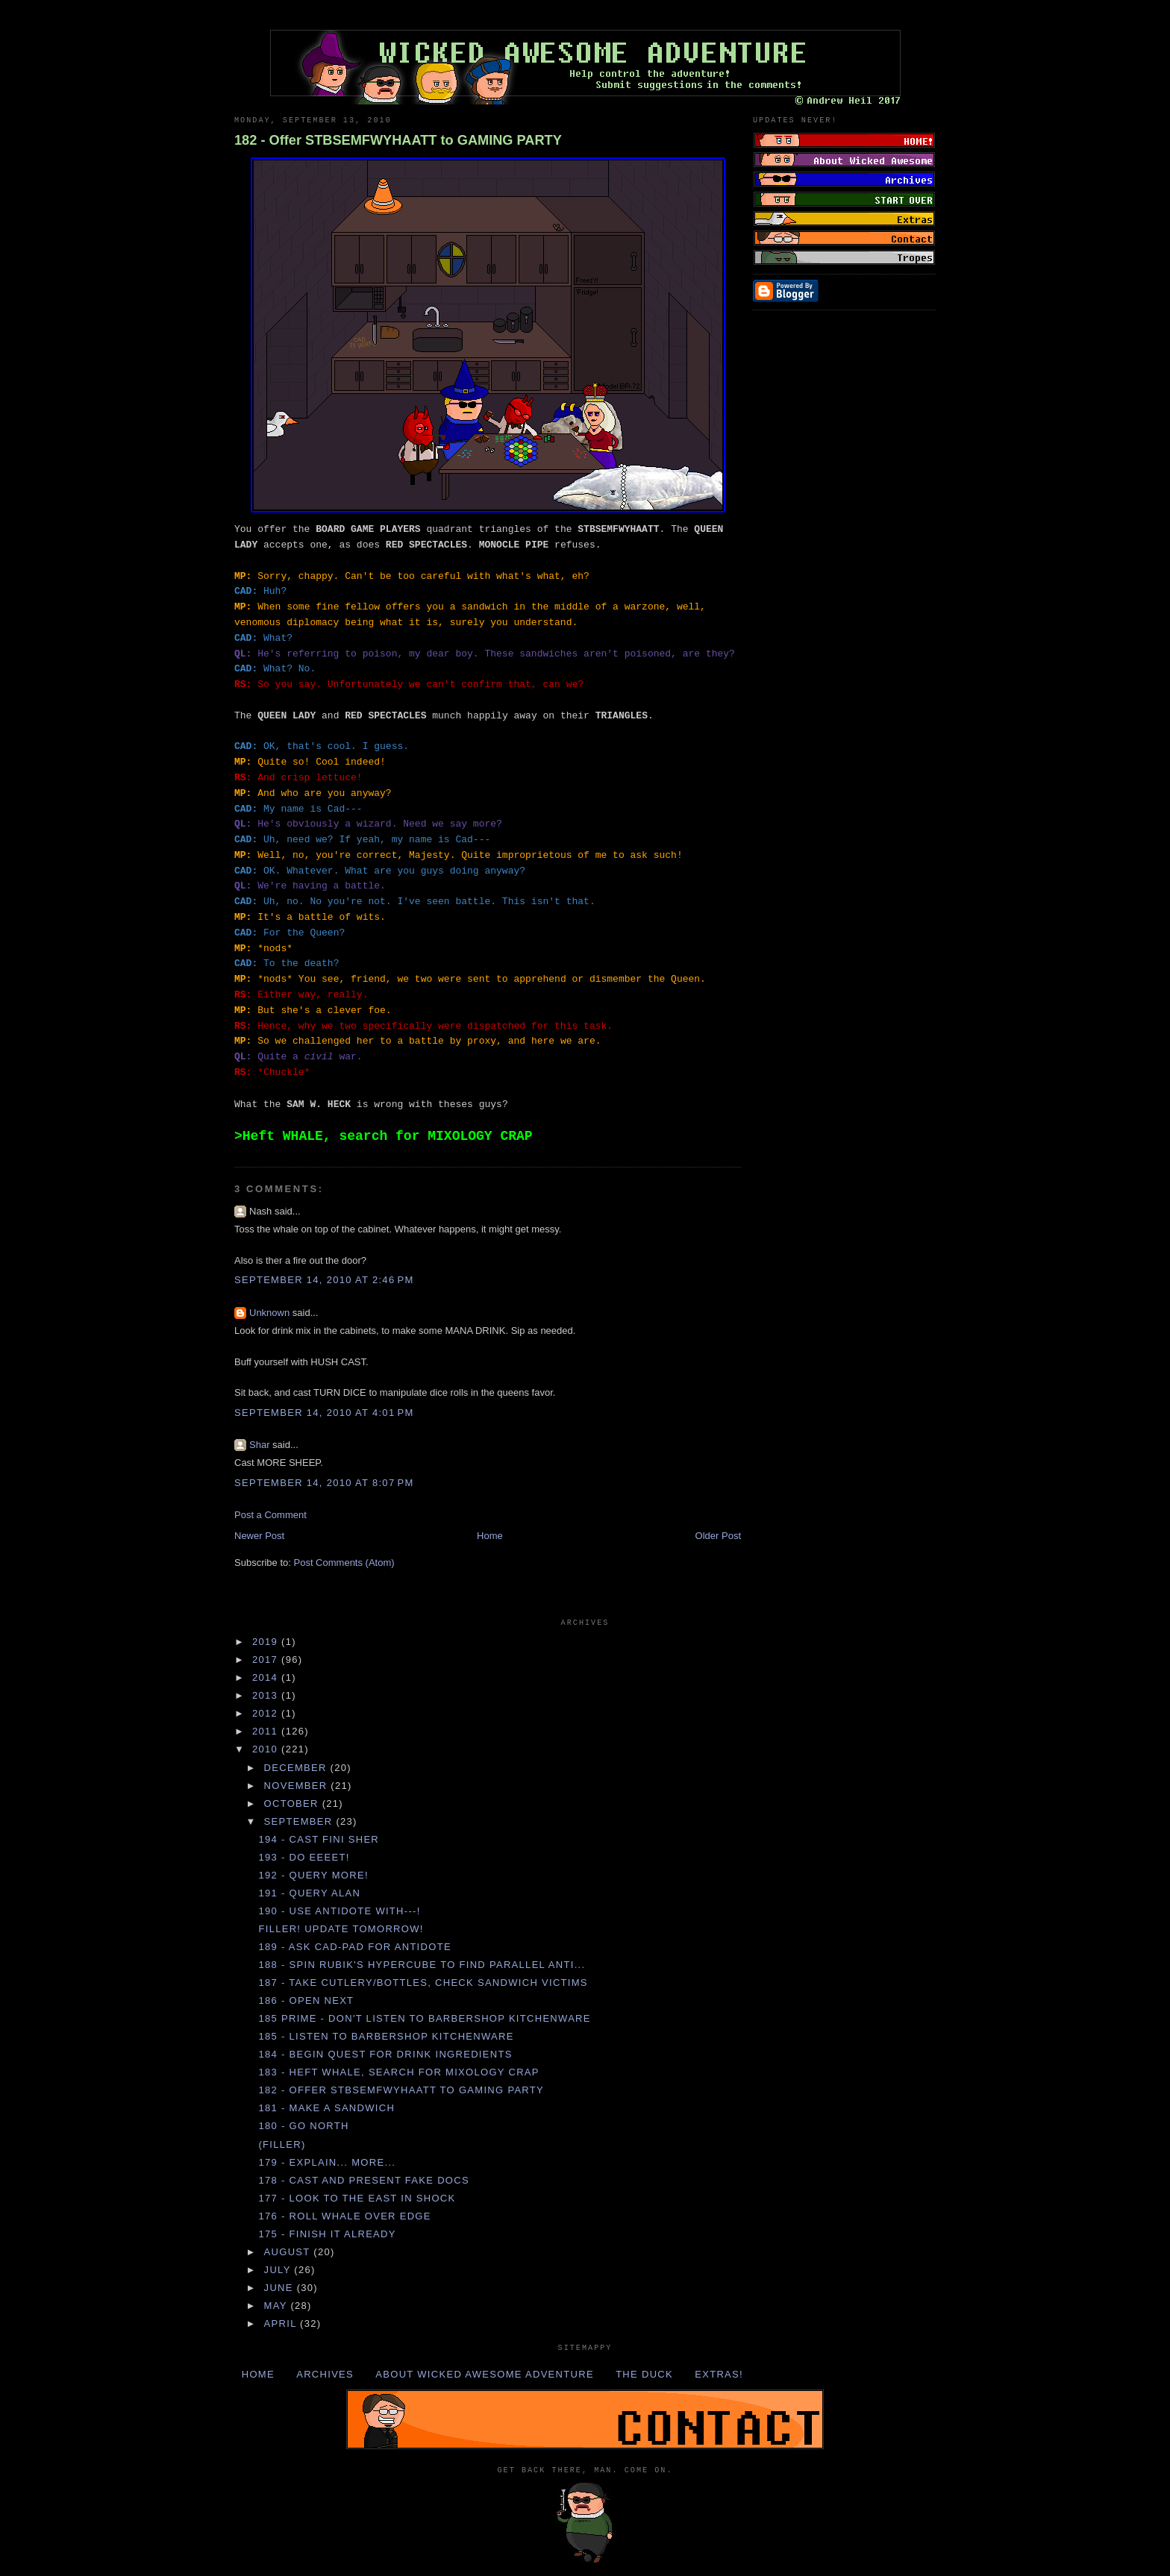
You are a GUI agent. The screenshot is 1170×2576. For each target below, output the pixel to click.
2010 (266, 1749)
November (297, 1785)
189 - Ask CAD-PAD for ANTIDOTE (354, 1946)
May (277, 2305)
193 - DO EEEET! (303, 1857)
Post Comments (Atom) (344, 1562)
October (293, 1803)
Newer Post (259, 1535)
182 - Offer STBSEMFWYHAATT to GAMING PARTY (398, 140)
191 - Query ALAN (309, 1893)
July (279, 2269)
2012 (266, 1713)
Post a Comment (270, 1514)
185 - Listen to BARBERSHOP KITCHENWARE (385, 2036)
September (300, 1821)
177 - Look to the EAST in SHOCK (356, 2198)
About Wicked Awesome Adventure (484, 2374)
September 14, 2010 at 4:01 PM (324, 1412)
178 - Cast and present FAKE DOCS (363, 2180)
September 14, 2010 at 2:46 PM (324, 1279)
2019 (266, 1641)
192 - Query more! (313, 1875)
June (280, 2287)
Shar (259, 1444)
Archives (325, 2374)
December (297, 1767)
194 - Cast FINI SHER (318, 1839)
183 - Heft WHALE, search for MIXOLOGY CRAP (398, 2072)
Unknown (269, 1312)
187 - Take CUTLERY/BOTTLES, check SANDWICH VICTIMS (422, 1982)
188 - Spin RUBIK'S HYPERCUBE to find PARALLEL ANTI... (421, 1964)
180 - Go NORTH (303, 2125)
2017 (266, 1659)
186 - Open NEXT (306, 2000)
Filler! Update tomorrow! (340, 1928)
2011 (266, 1731)
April (282, 2323)
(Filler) (281, 2144)
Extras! (719, 2374)
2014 (266, 1677)
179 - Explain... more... (326, 2162)
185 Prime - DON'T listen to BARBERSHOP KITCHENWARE (424, 2018)
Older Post (718, 1535)
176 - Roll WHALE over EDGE (344, 2216)
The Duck (644, 2374)
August (289, 2251)
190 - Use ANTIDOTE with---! (339, 1911)
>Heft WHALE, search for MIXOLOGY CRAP (383, 1136)
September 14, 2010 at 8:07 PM (324, 1482)
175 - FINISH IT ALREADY (326, 2234)
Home (490, 1535)
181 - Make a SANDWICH (326, 2107)
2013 (266, 1695)
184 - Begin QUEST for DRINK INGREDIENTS (385, 2054)
